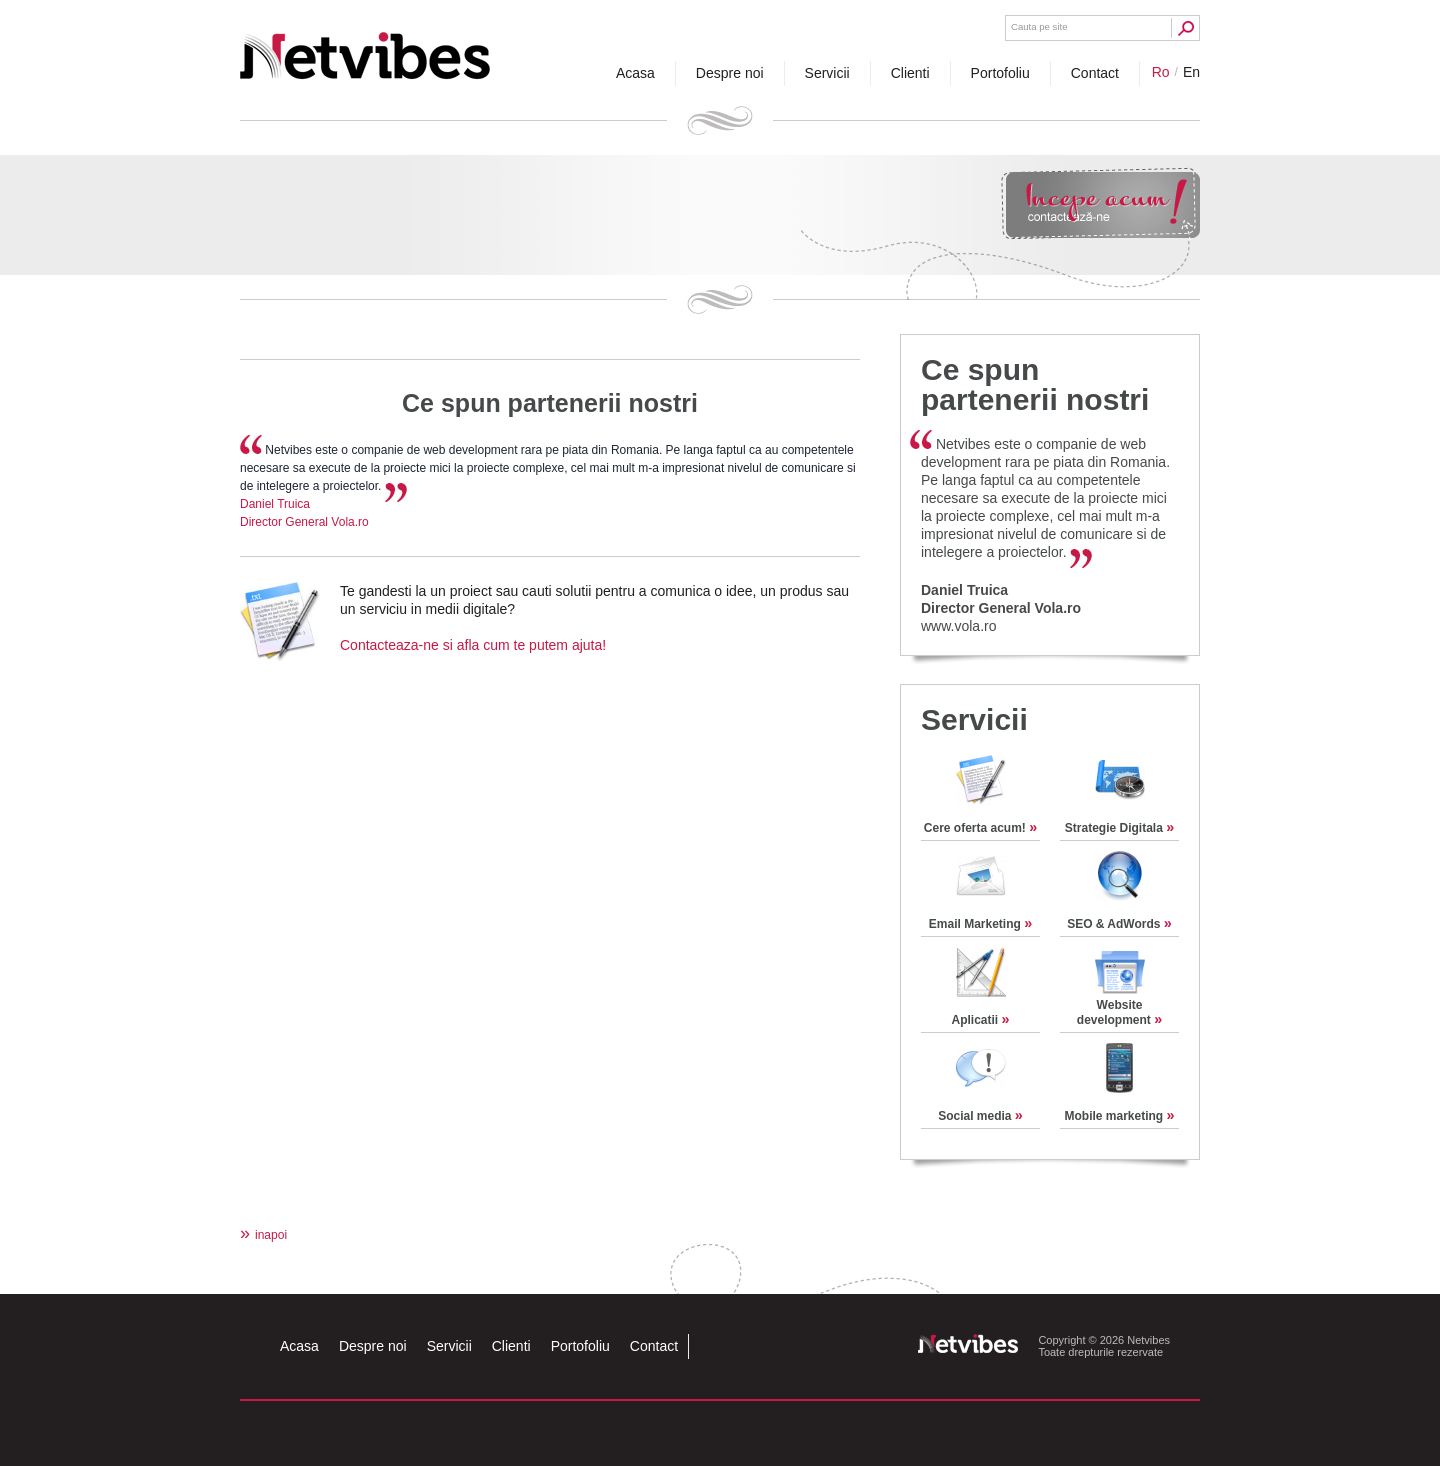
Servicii (974, 719)
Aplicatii (980, 1020)
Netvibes (365, 47)
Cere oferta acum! (980, 828)
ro (1161, 72)
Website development (1119, 1012)
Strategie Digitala (1119, 828)
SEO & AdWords (1119, 924)
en (1191, 72)
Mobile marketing (1119, 1116)
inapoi (263, 1235)
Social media (980, 1116)
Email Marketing (980, 924)
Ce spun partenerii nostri (550, 403)
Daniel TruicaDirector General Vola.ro (1001, 599)
